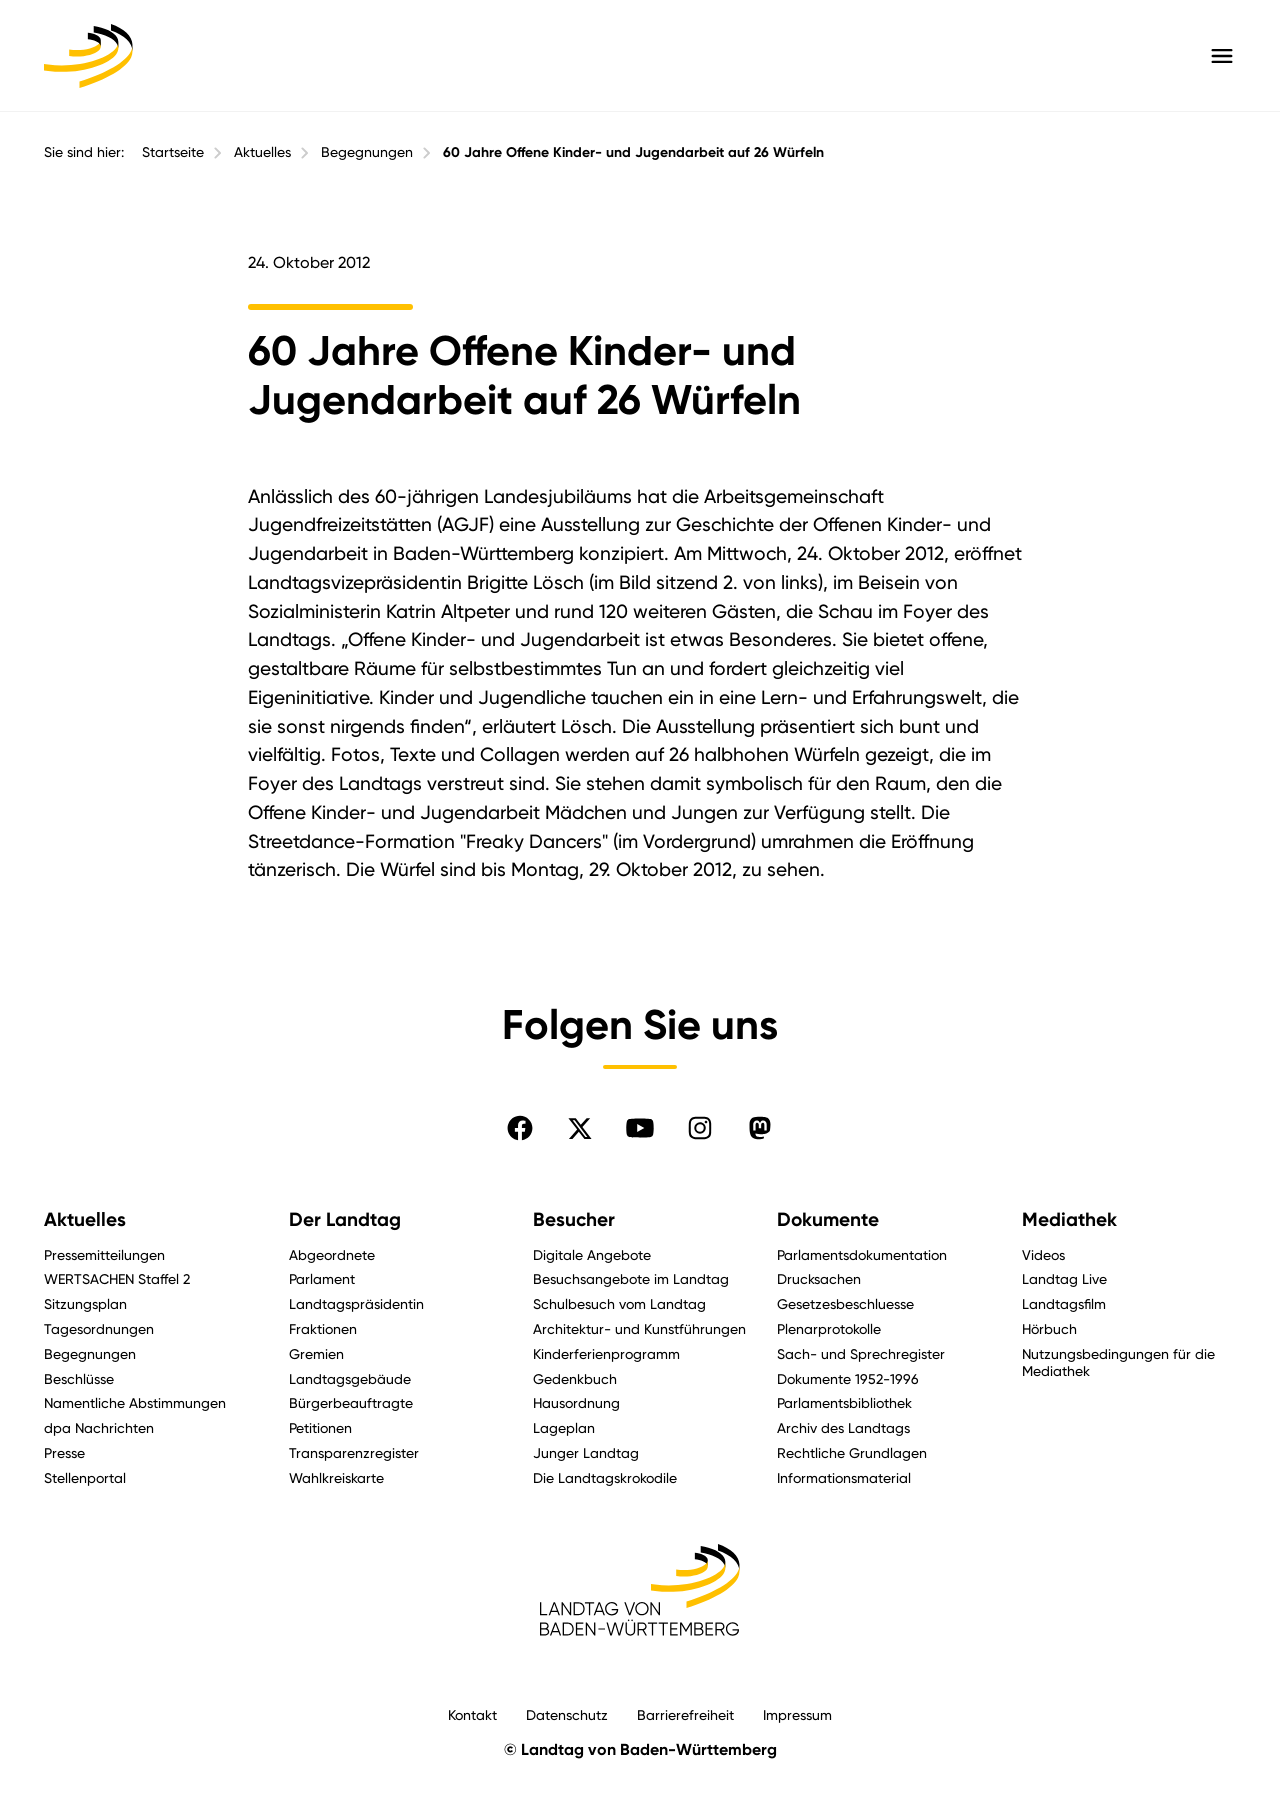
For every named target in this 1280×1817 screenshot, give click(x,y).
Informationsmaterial (844, 1477)
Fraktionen (323, 1328)
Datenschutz (567, 1714)
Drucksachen (819, 1278)
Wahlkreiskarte (336, 1477)
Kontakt (472, 1714)
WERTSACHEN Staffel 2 (117, 1278)
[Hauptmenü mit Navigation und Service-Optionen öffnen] (1222, 56)
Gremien (316, 1353)
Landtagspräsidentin (356, 1303)
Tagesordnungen (99, 1328)
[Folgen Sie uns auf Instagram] (700, 1128)
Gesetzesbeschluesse (845, 1303)
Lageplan (564, 1427)
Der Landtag (345, 1219)
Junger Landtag (586, 1452)
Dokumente (828, 1219)
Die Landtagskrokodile (605, 1477)
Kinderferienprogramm (606, 1353)
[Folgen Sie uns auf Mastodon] (760, 1128)
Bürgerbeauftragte (351, 1402)
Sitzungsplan (85, 1303)
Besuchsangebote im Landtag (631, 1278)
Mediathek (1069, 1219)
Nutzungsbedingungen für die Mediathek (1118, 1362)
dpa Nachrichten (99, 1427)
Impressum (797, 1714)
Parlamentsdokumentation (862, 1254)
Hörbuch (1049, 1328)
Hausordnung (576, 1402)
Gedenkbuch (575, 1378)
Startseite (173, 152)
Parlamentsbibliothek (844, 1402)
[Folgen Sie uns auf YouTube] (640, 1128)
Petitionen (320, 1427)
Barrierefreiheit (685, 1714)
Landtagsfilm (1064, 1303)
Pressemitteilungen (104, 1254)
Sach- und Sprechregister (861, 1353)
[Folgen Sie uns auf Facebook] (520, 1128)
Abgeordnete (332, 1254)
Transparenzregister (354, 1452)
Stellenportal (85, 1477)
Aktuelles (262, 152)
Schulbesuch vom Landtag (619, 1303)
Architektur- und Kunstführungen (639, 1328)
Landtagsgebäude (350, 1378)
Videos (1043, 1254)
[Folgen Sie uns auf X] (580, 1128)
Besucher (574, 1219)
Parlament (322, 1278)
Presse (64, 1452)
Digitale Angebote (592, 1254)
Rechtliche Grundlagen (852, 1452)
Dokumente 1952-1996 (848, 1378)
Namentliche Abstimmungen (135, 1402)
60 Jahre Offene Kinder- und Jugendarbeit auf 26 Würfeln (633, 152)
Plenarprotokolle (829, 1328)
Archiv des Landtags (843, 1427)
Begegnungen (367, 152)
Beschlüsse (79, 1378)
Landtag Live (1064, 1278)
